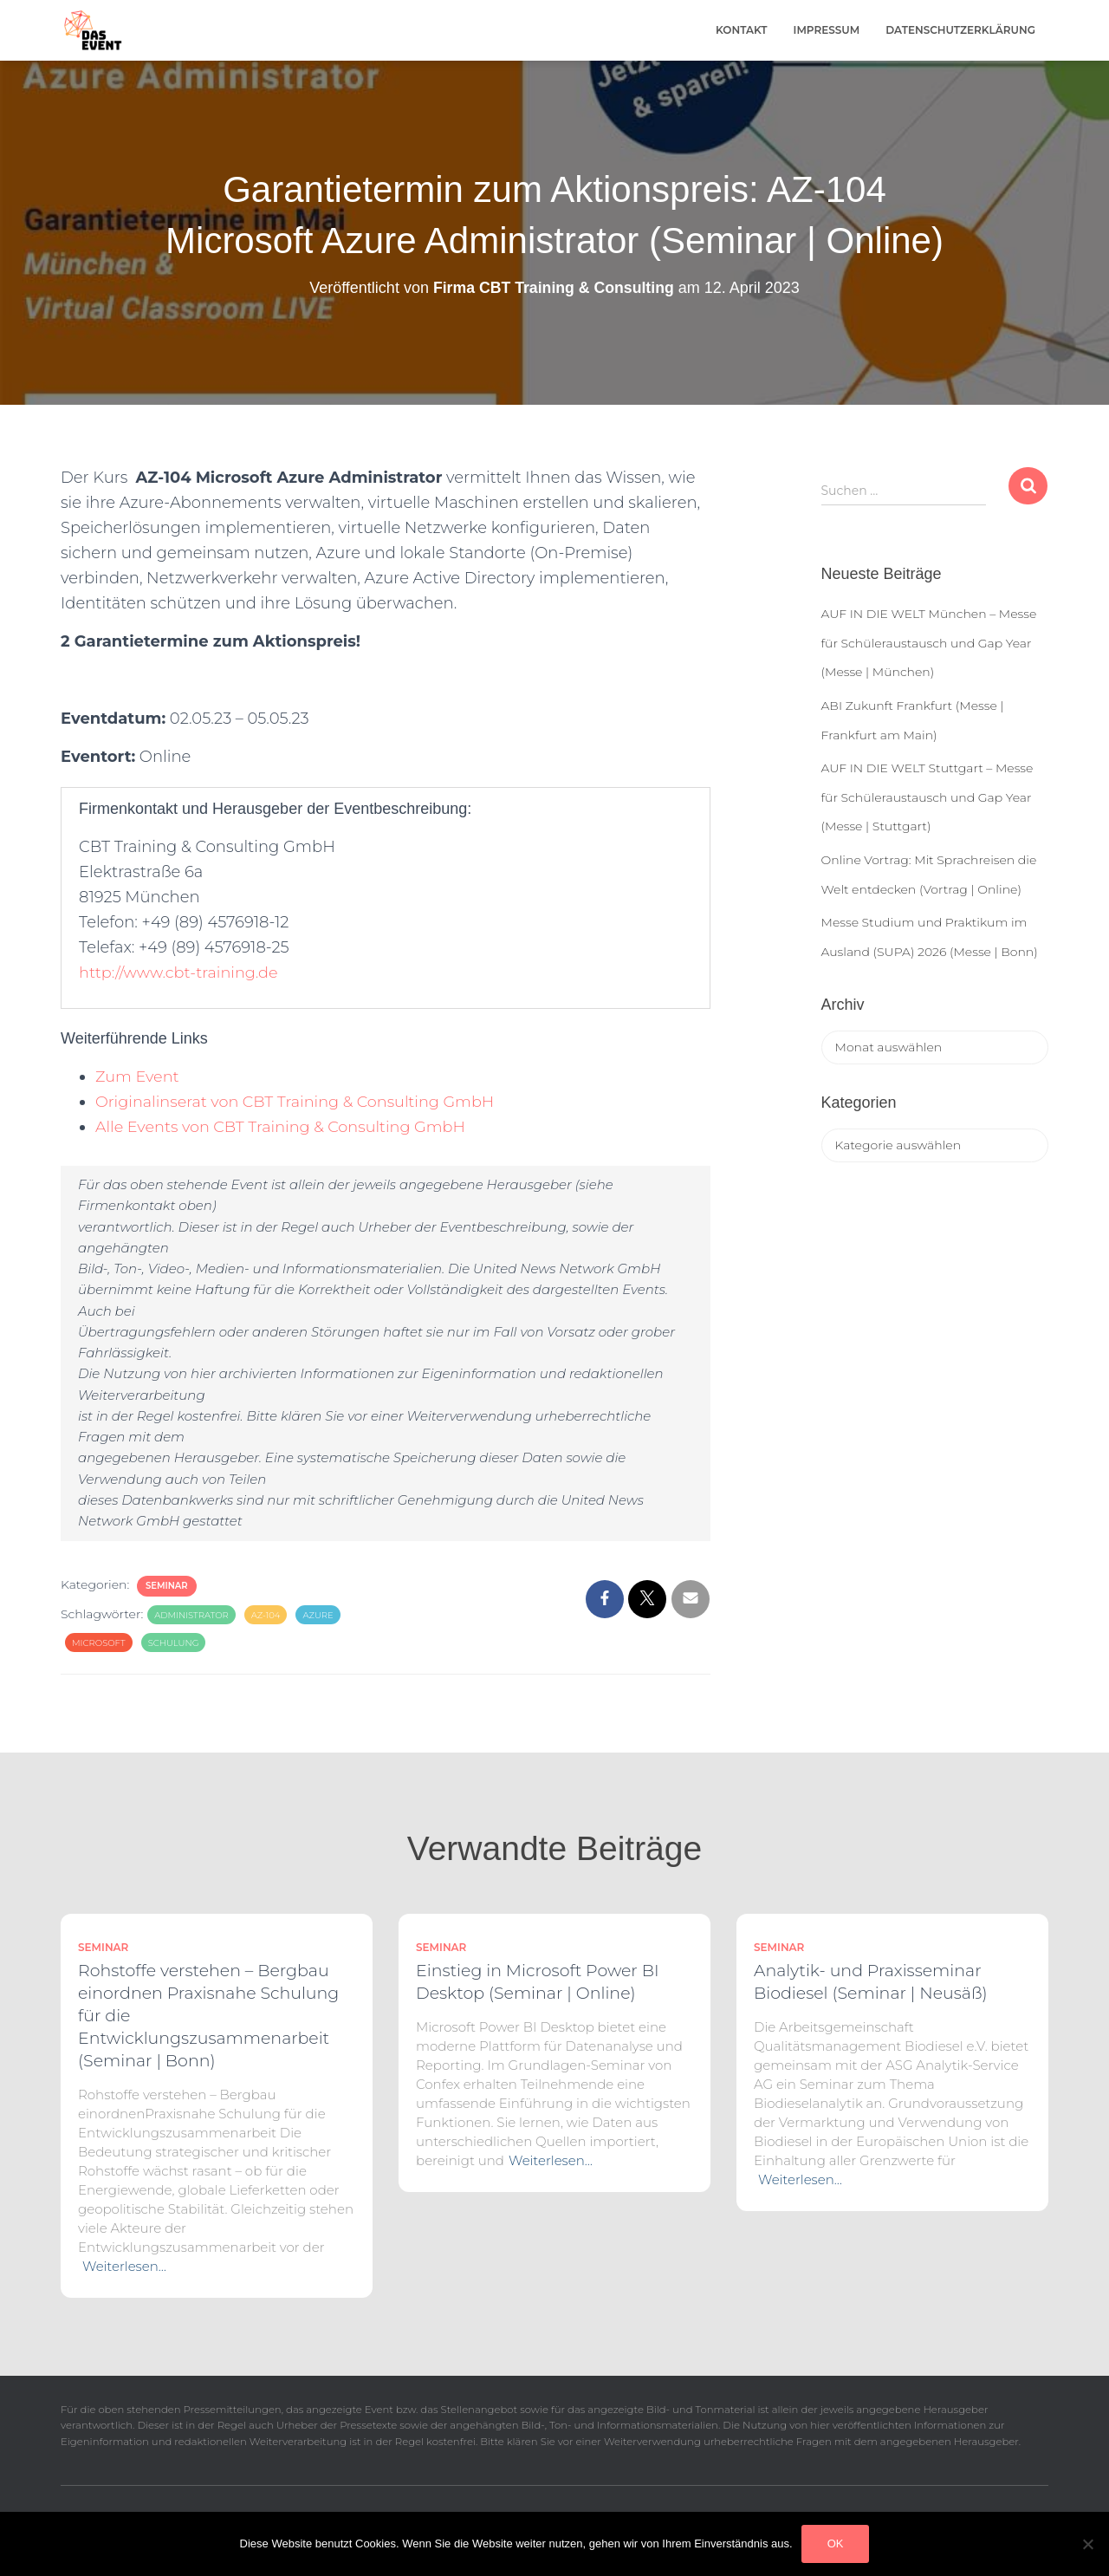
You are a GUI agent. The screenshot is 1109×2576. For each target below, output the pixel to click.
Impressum (827, 29)
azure (317, 1615)
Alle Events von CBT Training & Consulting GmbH (283, 1126)
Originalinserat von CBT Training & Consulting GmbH (298, 1101)
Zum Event (137, 1076)
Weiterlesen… (124, 2266)
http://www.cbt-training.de (180, 972)
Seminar (167, 1585)
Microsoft (99, 1643)
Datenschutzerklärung (960, 29)
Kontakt (742, 29)
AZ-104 (266, 1615)
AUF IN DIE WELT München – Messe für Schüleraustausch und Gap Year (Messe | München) (929, 643)
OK (835, 2543)
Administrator (191, 1615)
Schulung (173, 1643)
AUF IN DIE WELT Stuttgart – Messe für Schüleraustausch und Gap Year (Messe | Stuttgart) (927, 797)
